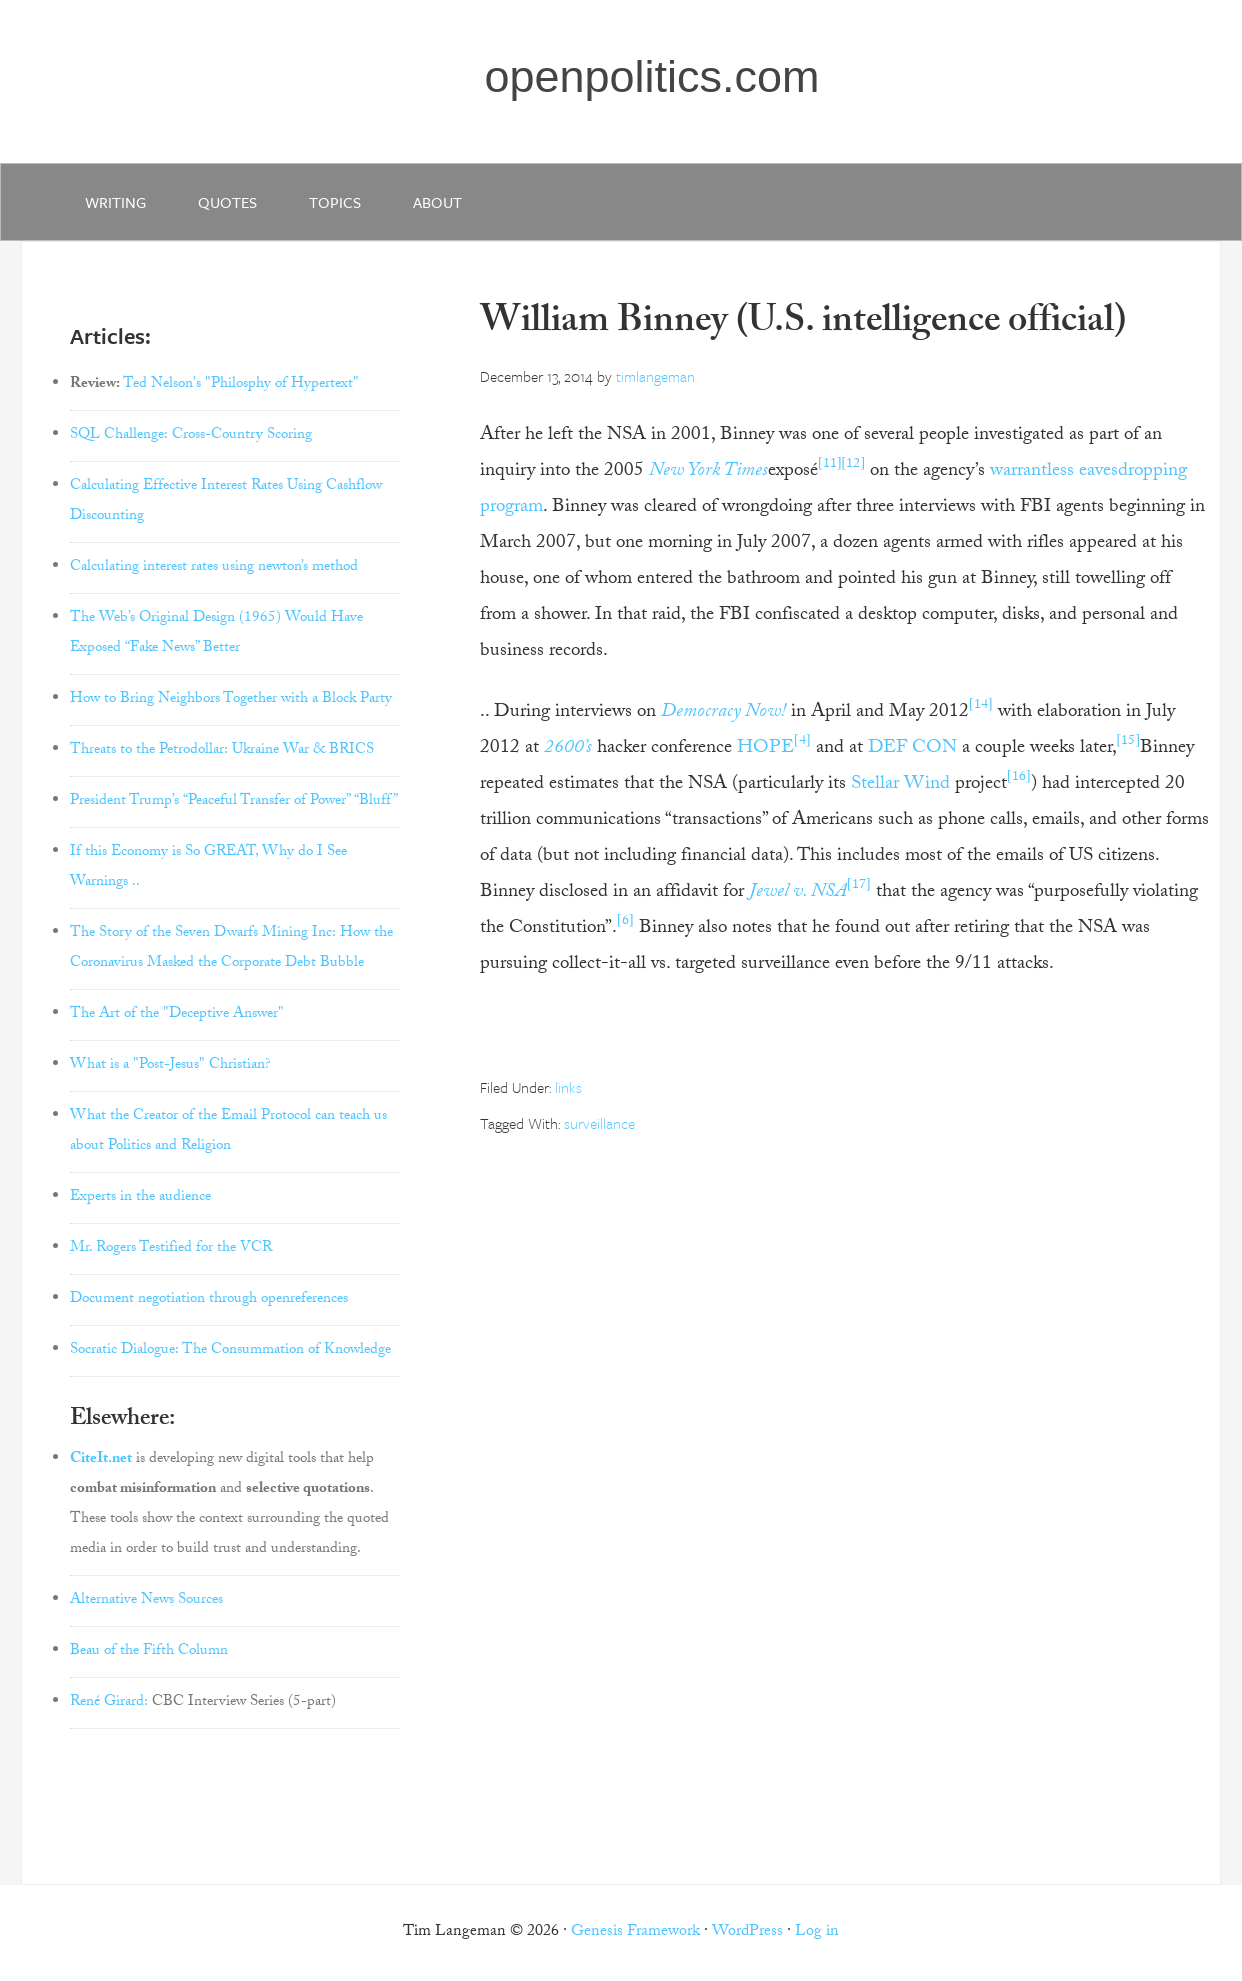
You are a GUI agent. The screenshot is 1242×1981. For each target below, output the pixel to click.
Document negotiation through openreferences (209, 1300)
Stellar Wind (900, 785)
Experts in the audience (140, 1198)
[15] (1129, 742)
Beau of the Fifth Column (149, 1652)
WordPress (747, 1932)
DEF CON (912, 749)
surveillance (599, 1123)
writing (115, 202)
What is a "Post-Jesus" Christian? (170, 1066)
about (437, 202)
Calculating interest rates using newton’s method (214, 568)
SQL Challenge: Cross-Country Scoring (191, 436)
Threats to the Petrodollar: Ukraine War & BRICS (222, 751)
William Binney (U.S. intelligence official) (803, 324)
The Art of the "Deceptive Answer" (177, 1015)
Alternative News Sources (146, 1601)
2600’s (568, 749)
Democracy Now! (723, 713)
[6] (625, 922)
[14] (981, 706)
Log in (817, 1932)
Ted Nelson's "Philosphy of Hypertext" (241, 385)
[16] (1019, 778)
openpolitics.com (651, 76)
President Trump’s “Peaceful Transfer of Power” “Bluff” (234, 802)
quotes (227, 202)
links (568, 1087)
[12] (854, 465)
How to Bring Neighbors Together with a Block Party (231, 700)
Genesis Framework (635, 1932)
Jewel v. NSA (798, 893)
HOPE (765, 749)
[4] (802, 742)
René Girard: (109, 1703)
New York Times (708, 472)
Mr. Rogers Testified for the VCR (171, 1249)
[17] (859, 886)
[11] (830, 465)
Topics (335, 202)
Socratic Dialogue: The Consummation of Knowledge (230, 1351)
